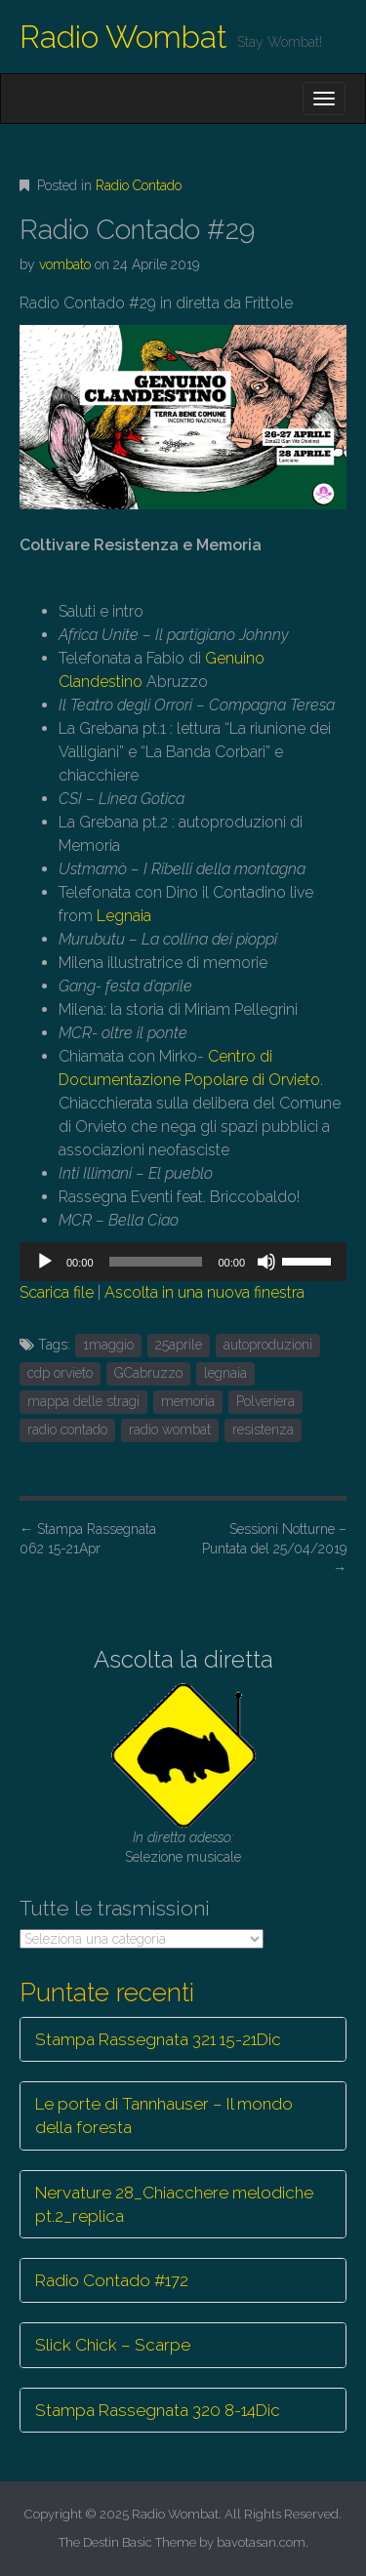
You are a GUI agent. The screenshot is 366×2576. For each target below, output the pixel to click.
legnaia (225, 1373)
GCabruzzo (148, 1373)
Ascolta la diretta (183, 1659)
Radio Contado (139, 185)
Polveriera (265, 1401)
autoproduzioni (268, 1344)
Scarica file (57, 1292)
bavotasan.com (261, 2542)
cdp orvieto (60, 1373)
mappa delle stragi (83, 1401)
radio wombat (170, 1429)
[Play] (45, 1261)
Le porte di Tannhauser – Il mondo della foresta (164, 2115)
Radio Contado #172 (111, 2280)
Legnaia (124, 915)
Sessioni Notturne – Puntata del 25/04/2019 (274, 1548)
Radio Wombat (123, 37)
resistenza (263, 1429)
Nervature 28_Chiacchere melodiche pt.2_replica (174, 2204)
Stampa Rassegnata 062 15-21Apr (88, 1538)
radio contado (67, 1429)
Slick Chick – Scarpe (112, 2345)
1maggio (108, 1344)
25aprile (178, 1344)
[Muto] (266, 1261)
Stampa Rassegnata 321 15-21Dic (158, 2039)
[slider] (156, 1262)
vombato (65, 264)
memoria (188, 1401)
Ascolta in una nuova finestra (204, 1292)
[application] (183, 1261)
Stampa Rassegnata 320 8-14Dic (157, 2410)
